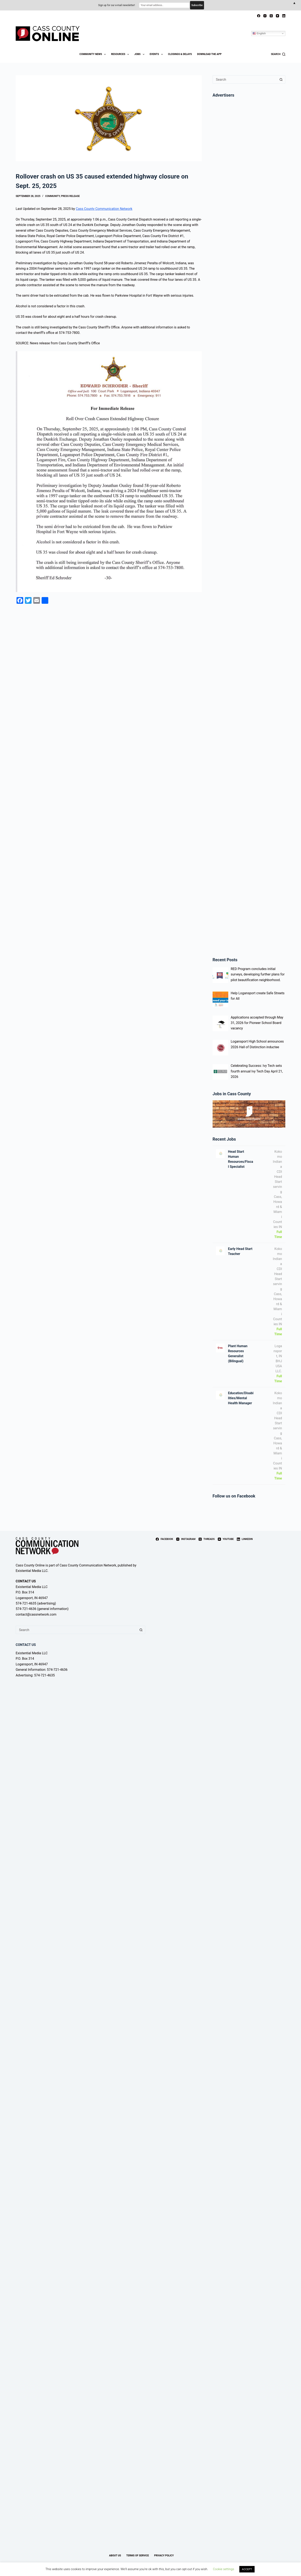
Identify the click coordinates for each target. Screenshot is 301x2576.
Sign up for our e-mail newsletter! (116, 5)
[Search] (278, 54)
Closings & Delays (180, 54)
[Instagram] (265, 15)
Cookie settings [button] (223, 2569)
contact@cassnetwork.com (36, 1614)
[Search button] (281, 79)
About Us (115, 2555)
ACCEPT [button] (247, 2569)
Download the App (209, 54)
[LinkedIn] (283, 15)
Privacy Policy (164, 2555)
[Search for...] (245, 79)
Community (52, 196)
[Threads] (271, 15)
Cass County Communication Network (104, 209)
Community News (93, 54)
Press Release (70, 196)
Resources (121, 54)
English (259, 33)
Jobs (140, 54)
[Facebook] (258, 15)
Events (157, 54)
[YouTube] (277, 15)
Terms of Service (137, 2555)
